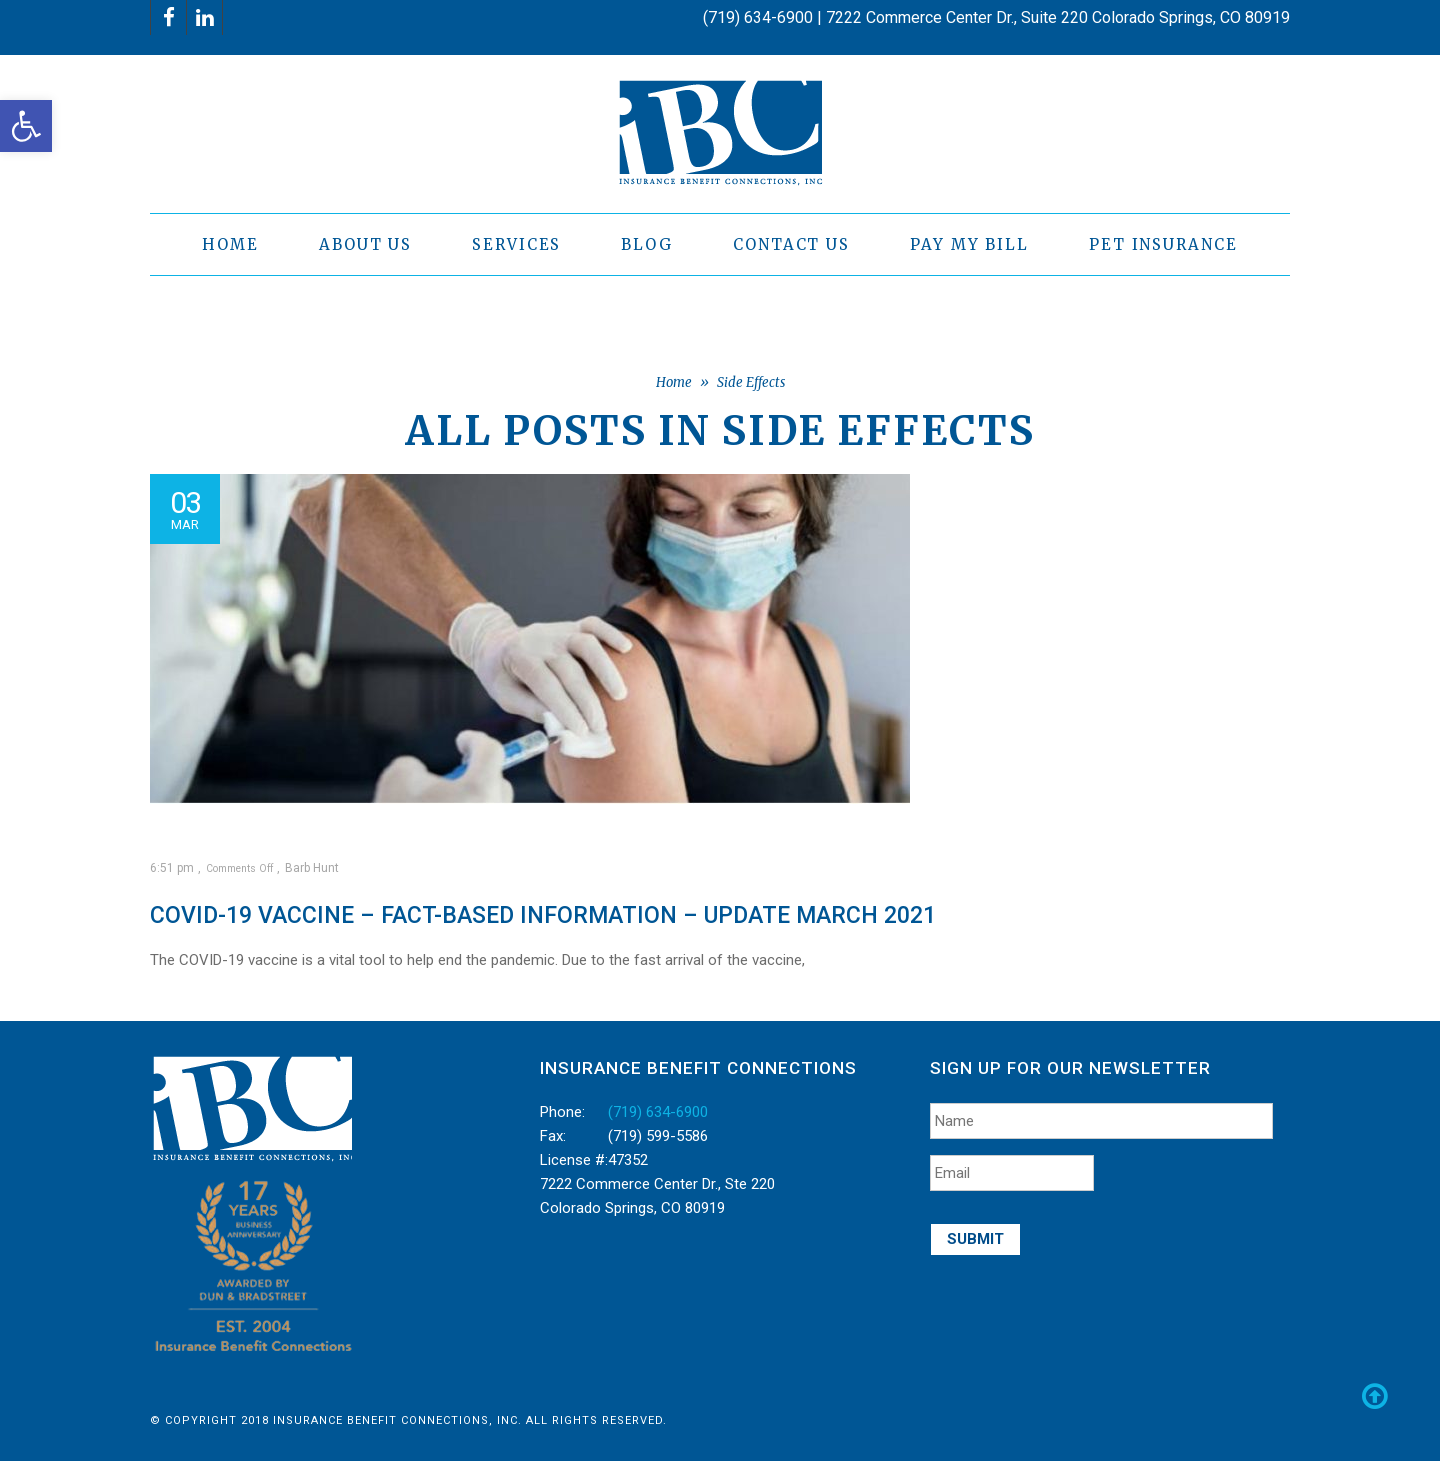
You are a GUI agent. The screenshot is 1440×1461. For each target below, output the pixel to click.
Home (674, 382)
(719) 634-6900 (658, 1112)
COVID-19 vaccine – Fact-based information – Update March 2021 (543, 915)
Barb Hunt (312, 868)
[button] (26, 126)
